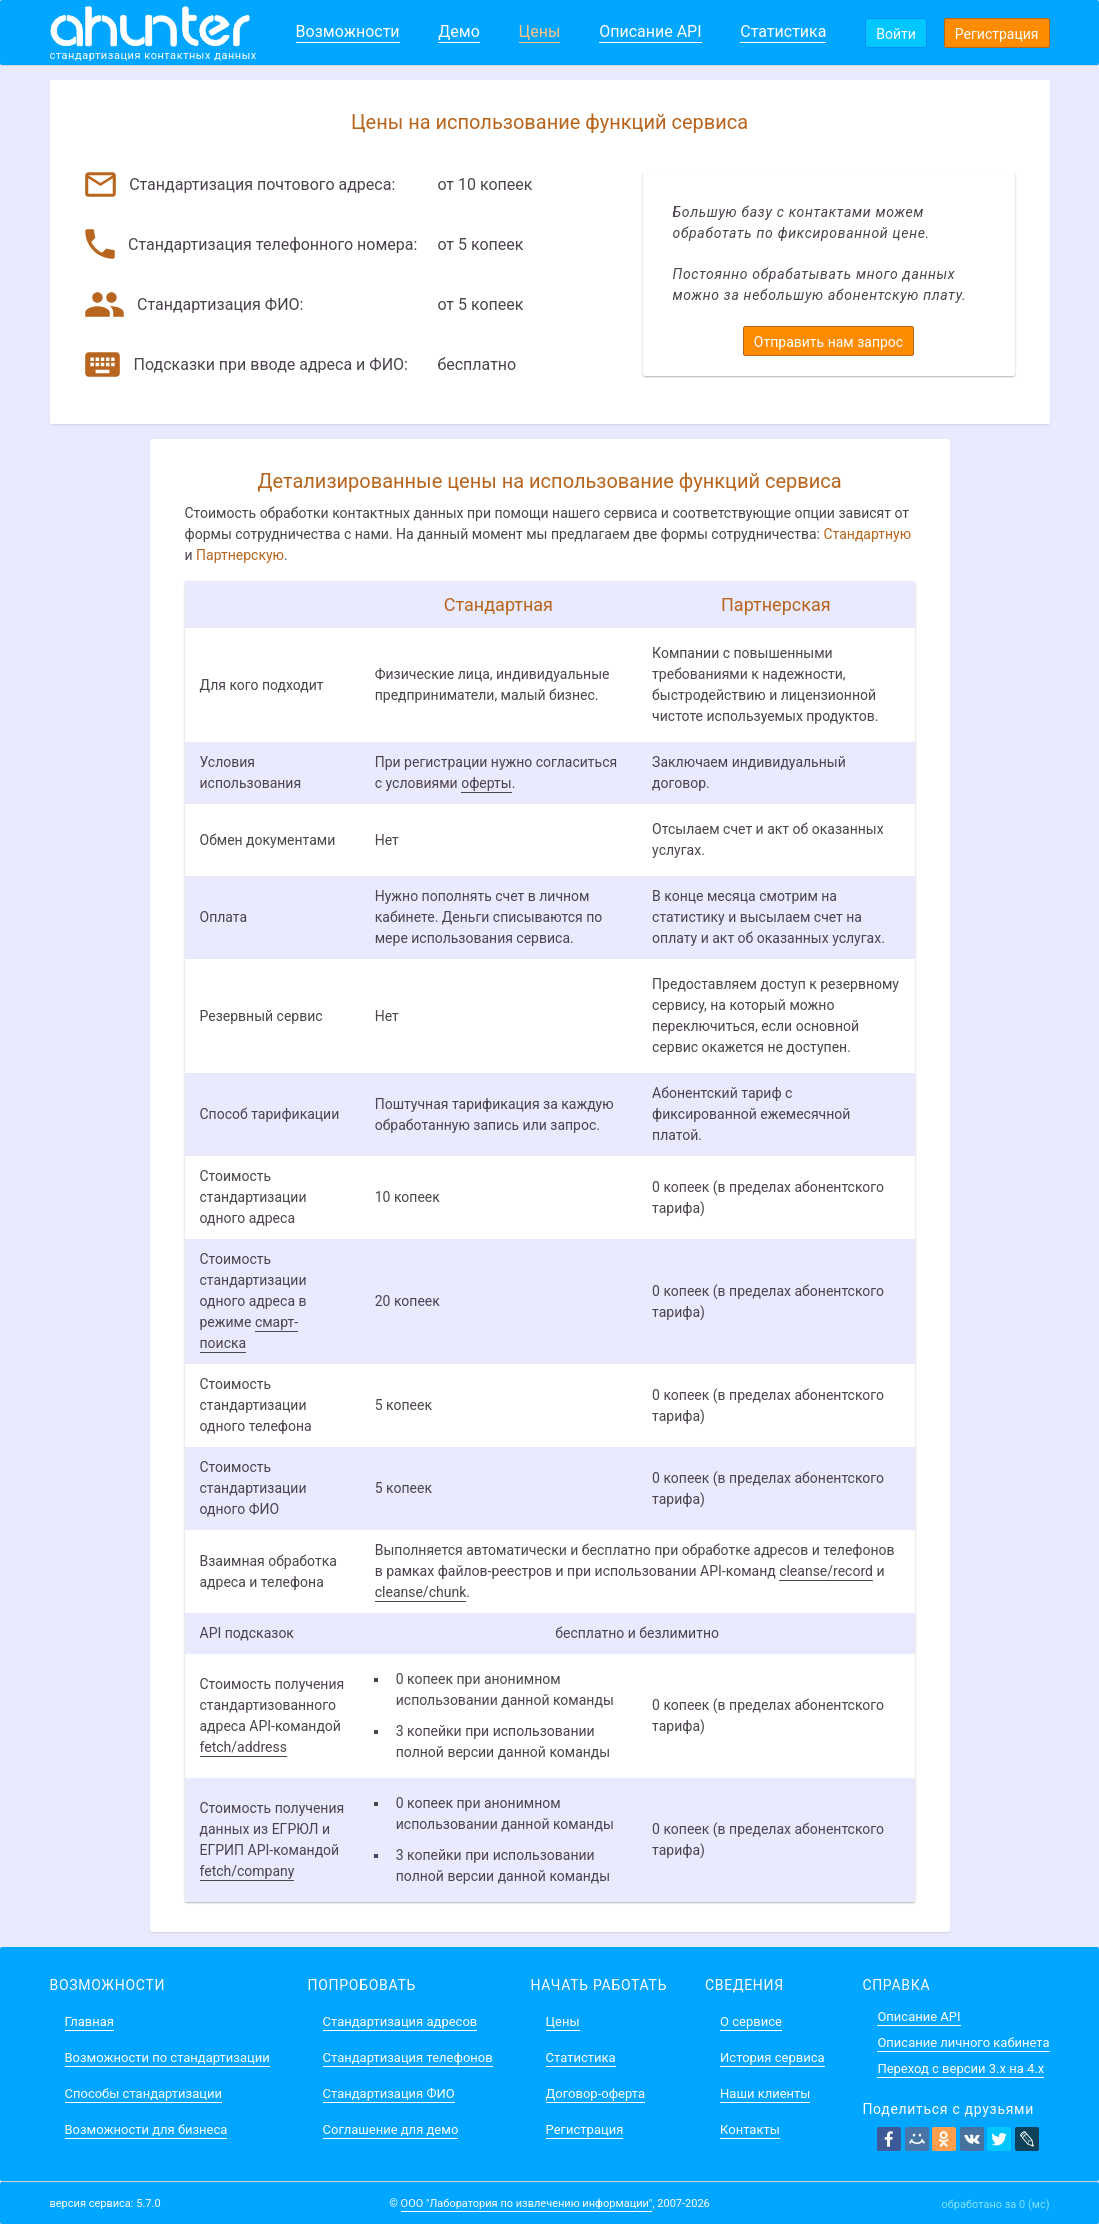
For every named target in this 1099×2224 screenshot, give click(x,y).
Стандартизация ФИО (389, 2093)
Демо (459, 31)
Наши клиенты (765, 2093)
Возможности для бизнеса (146, 2129)
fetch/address (243, 1747)
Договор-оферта (595, 2093)
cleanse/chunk (421, 1592)
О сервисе (751, 2021)
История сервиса (772, 2057)
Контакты (750, 2129)
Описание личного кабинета (963, 2042)
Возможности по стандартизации (167, 2057)
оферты (486, 783)
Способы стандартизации (143, 2093)
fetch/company (247, 1871)
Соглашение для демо (391, 2129)
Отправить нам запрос (828, 342)
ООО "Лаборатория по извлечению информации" (527, 2203)
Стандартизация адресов (400, 2021)
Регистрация (997, 34)
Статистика (783, 31)
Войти (896, 34)
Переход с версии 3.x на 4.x (960, 2068)
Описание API (650, 31)
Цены (540, 31)
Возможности (348, 31)
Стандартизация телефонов (408, 2057)
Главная (89, 2021)
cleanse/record (826, 1571)
